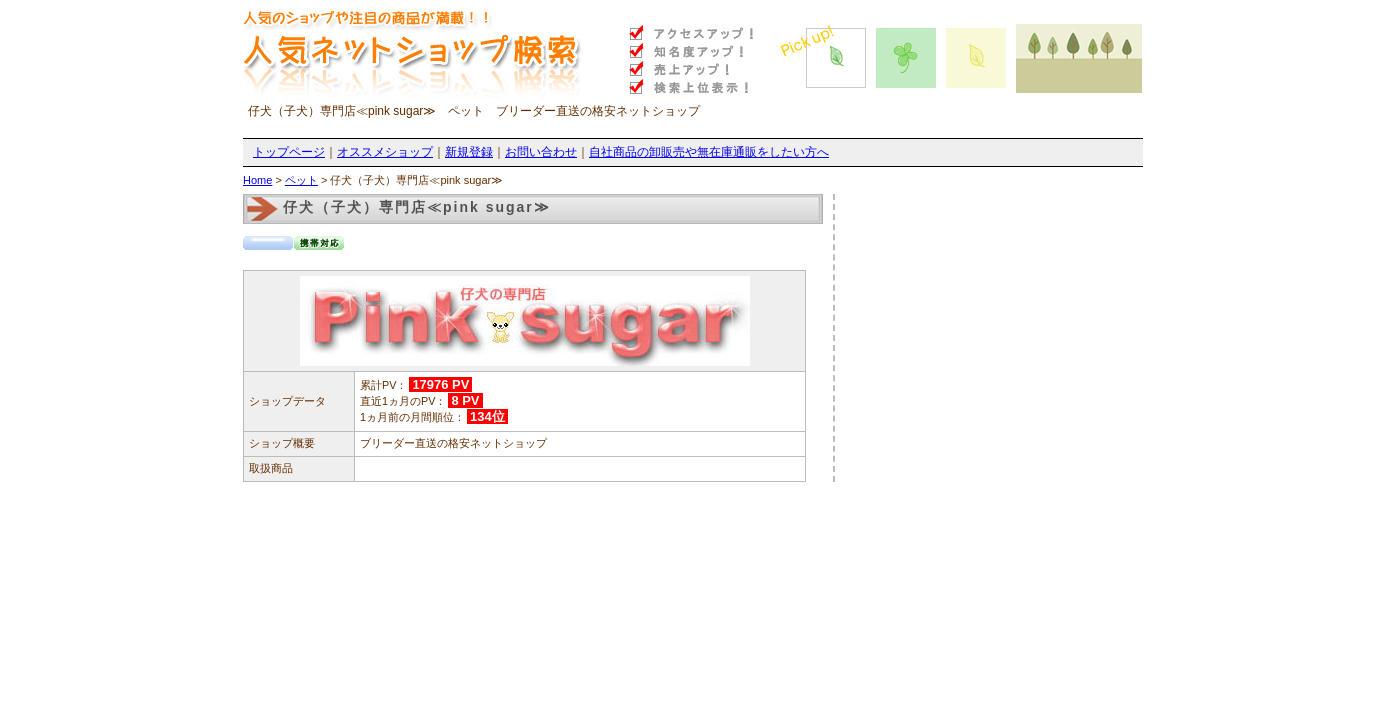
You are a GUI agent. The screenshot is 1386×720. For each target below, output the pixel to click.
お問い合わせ (541, 152)
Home (257, 180)
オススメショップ (385, 152)
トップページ (289, 152)
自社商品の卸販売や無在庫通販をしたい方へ (709, 152)
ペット (301, 180)
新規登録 (469, 152)
